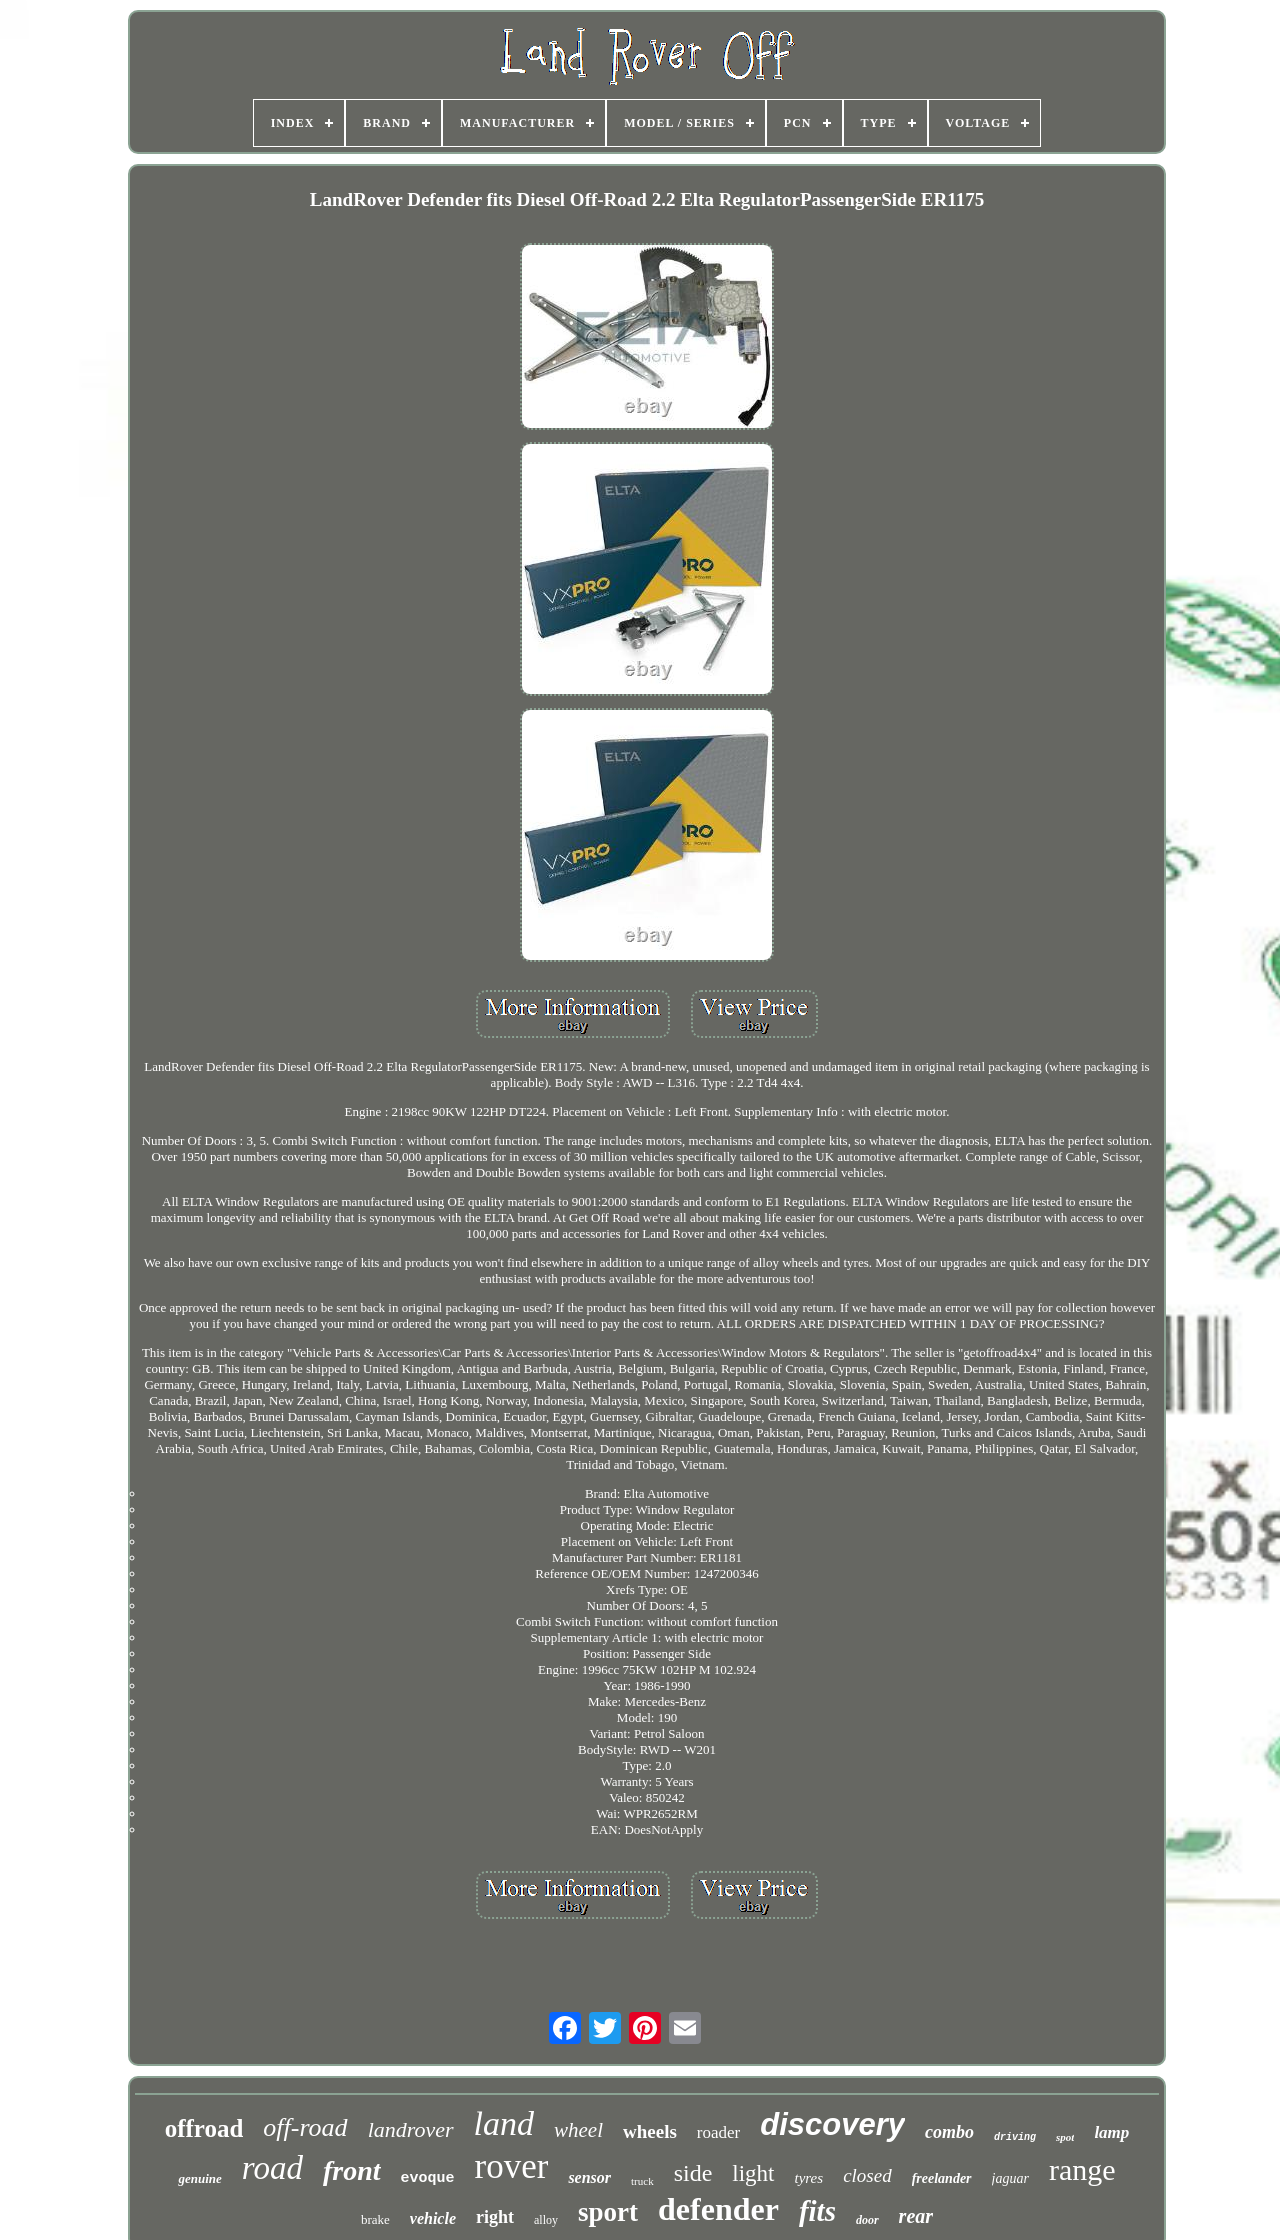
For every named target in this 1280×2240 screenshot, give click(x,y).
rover (512, 2166)
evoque (428, 2178)
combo (949, 2132)
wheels (650, 2131)
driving (1015, 2137)
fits (817, 2211)
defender (718, 2209)
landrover (411, 2129)
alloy (546, 2220)
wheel (578, 2130)
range (1082, 2169)
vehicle (433, 2218)
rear (916, 2216)
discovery (832, 2124)
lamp (1111, 2132)
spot (1065, 2137)
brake (375, 2219)
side (693, 2173)
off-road (305, 2127)
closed (867, 2175)
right (495, 2217)
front (352, 2170)
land (504, 2123)
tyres (809, 2178)
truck (642, 2181)
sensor (589, 2177)
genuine (199, 2178)
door (867, 2220)
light (753, 2173)
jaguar (1010, 2178)
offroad (204, 2128)
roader (718, 2132)
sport (608, 2212)
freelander (942, 2178)
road (272, 2168)
